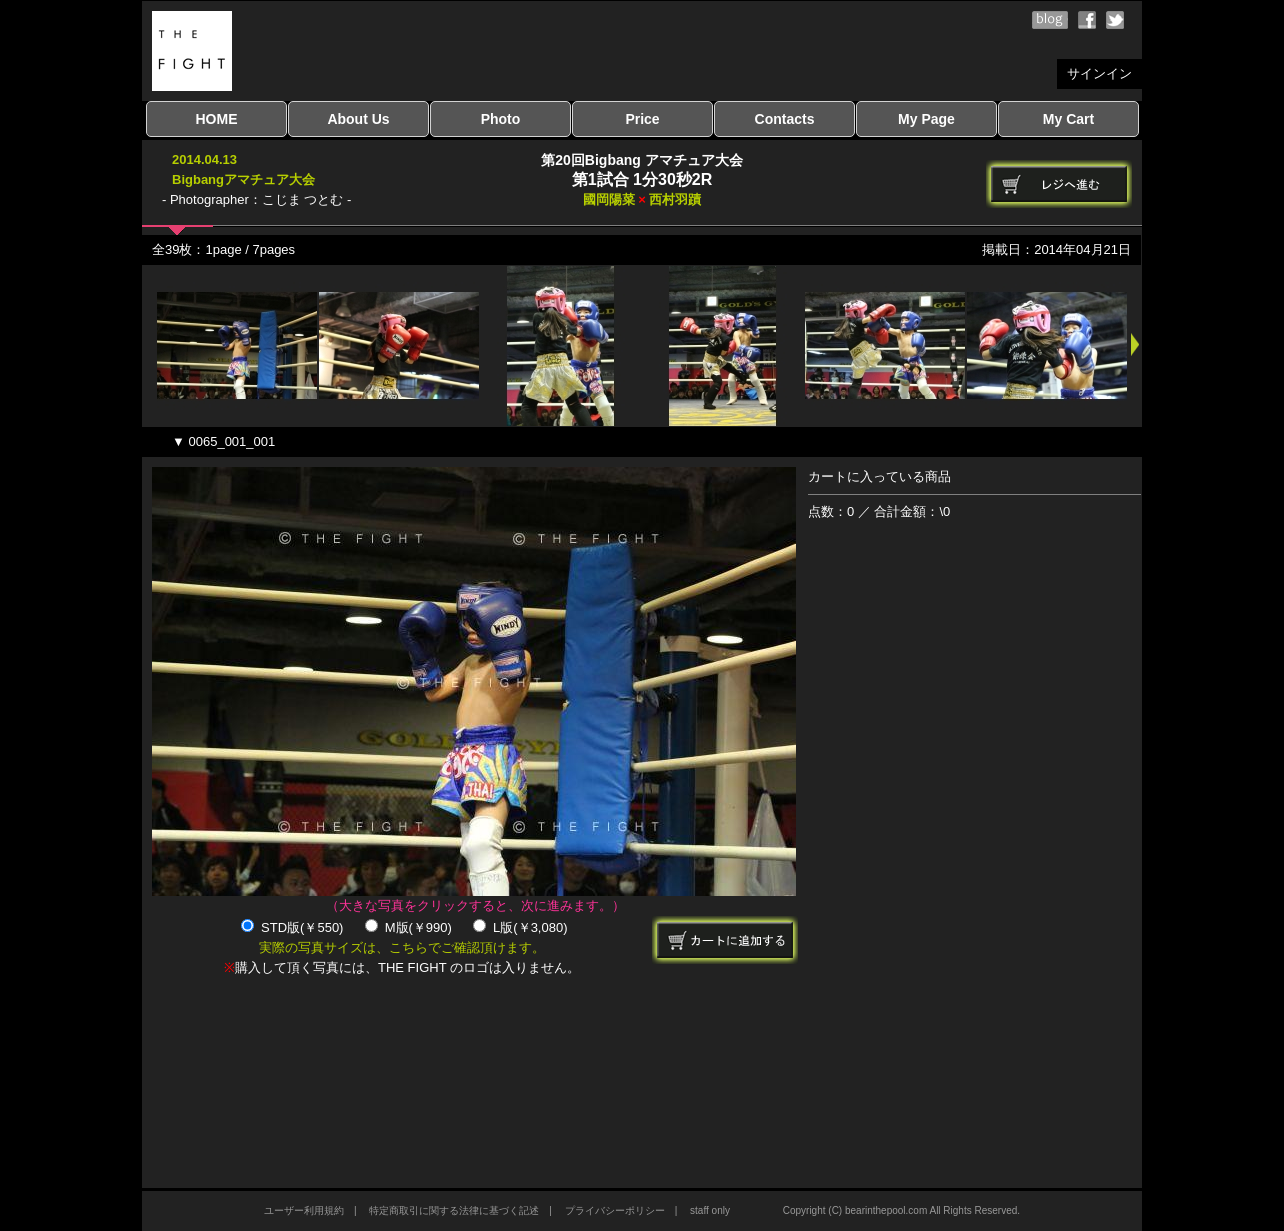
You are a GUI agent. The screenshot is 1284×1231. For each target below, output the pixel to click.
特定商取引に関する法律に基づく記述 (454, 1210)
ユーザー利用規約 (304, 1210)
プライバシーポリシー (615, 1210)
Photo (501, 119)
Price (642, 119)
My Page (926, 119)
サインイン (1099, 73)
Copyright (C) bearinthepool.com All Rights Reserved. (901, 1210)
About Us (358, 119)
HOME (217, 119)
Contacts (785, 119)
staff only (710, 1210)
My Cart (1068, 119)
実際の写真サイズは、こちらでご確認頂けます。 (402, 947)
